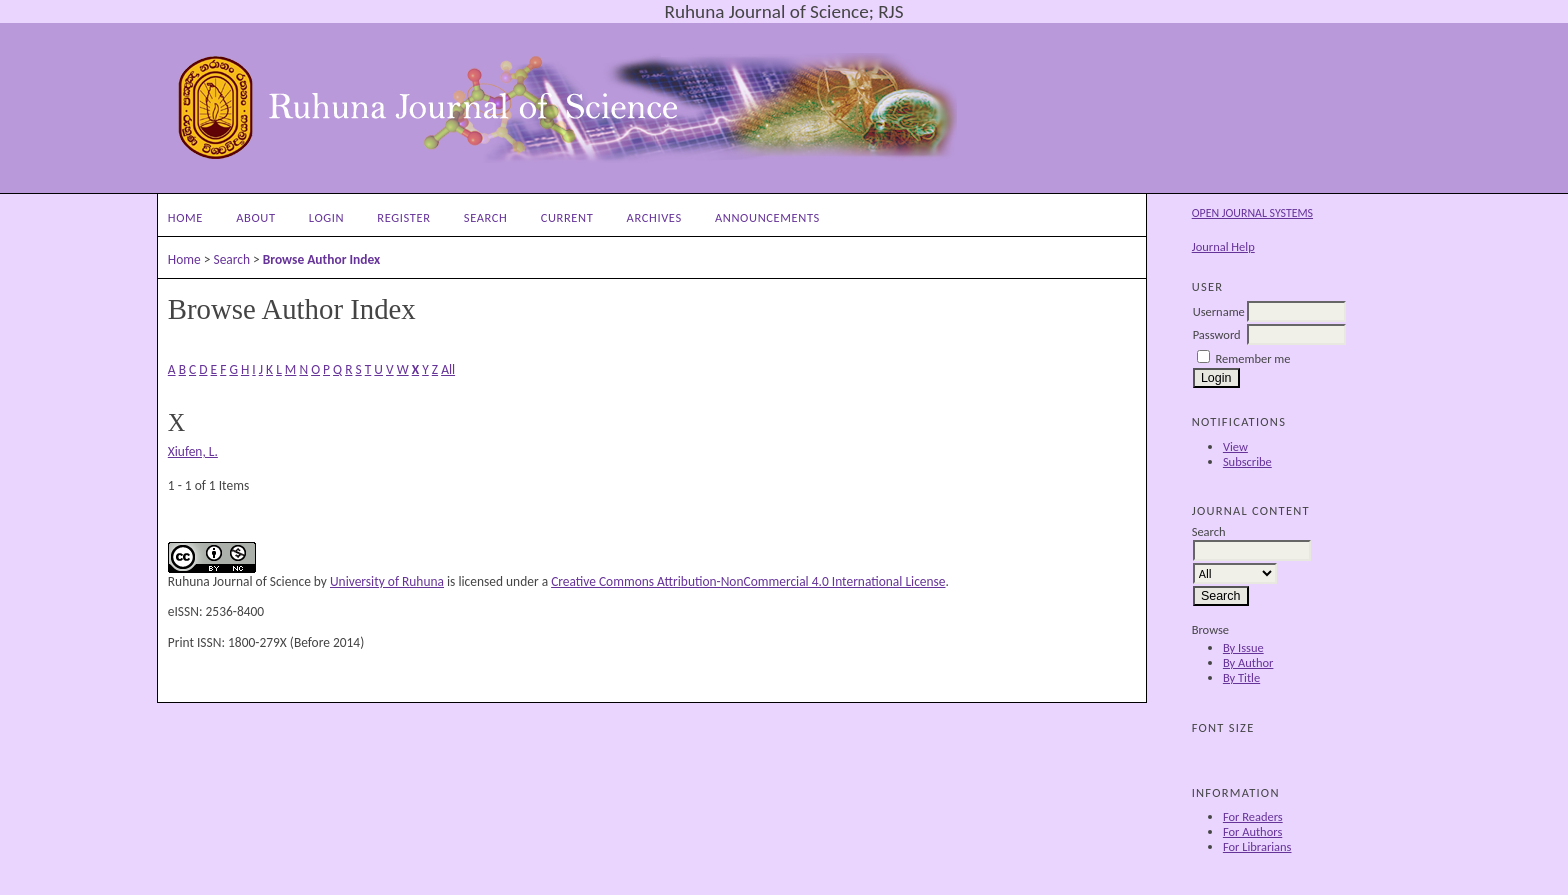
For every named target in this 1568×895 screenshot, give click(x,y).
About (255, 217)
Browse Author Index (321, 259)
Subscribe (1247, 461)
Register (403, 217)
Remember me (1253, 358)
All (448, 369)
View (1235, 446)
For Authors (1252, 831)
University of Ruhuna (387, 581)
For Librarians (1257, 846)
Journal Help (1223, 246)
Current (567, 217)
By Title (1241, 677)
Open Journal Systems (1252, 213)
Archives (654, 217)
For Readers (1253, 816)
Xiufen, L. (193, 451)
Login (326, 217)
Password (1217, 334)
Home (185, 217)
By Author (1248, 662)
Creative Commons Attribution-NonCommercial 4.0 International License (748, 581)
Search (486, 217)
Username (1219, 311)
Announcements (767, 217)
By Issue (1243, 647)
